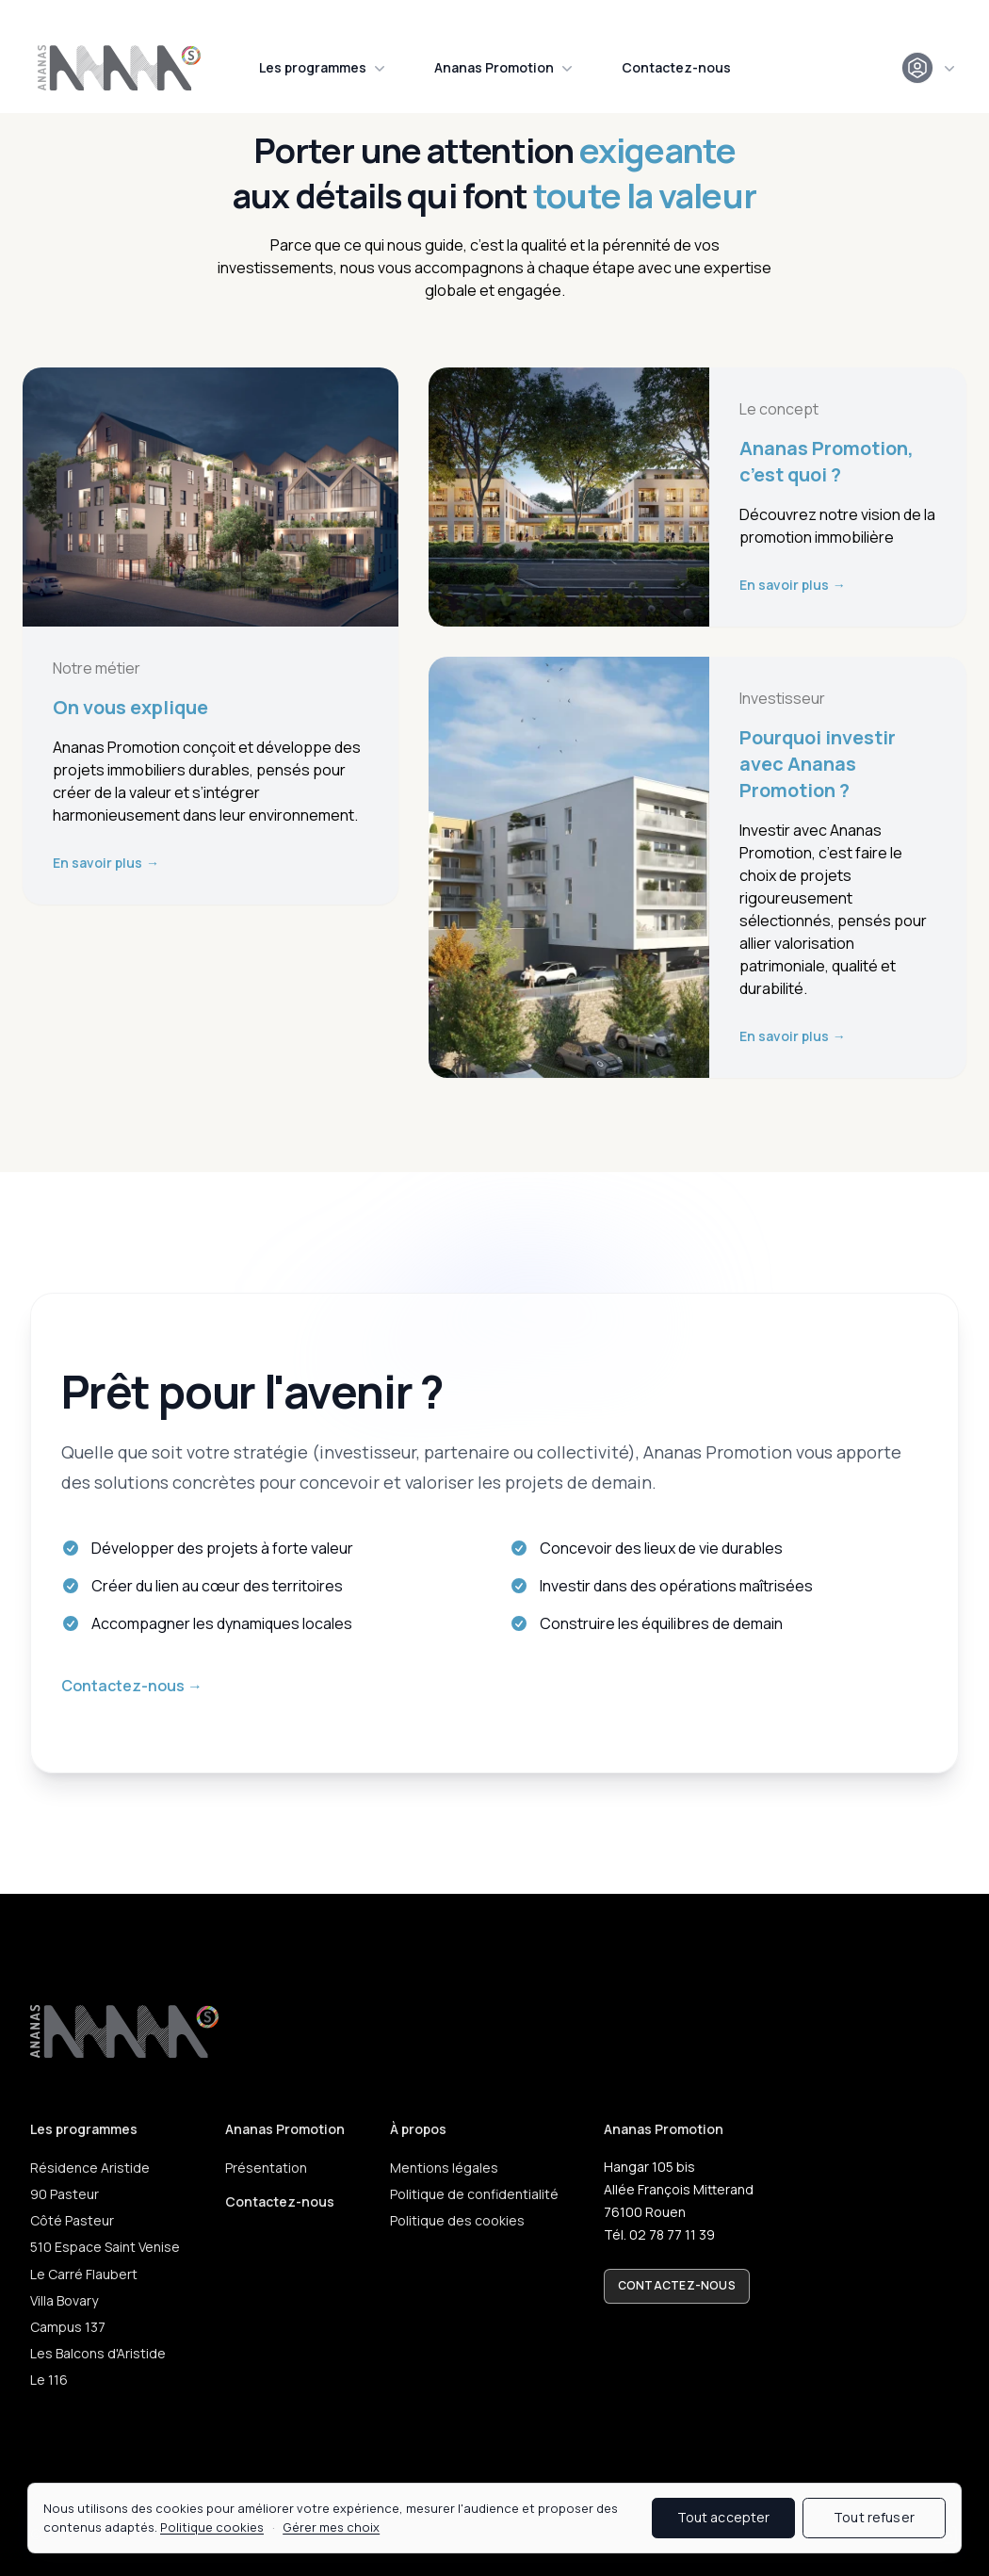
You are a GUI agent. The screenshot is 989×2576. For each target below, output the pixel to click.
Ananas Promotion (505, 67)
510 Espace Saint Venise (105, 2247)
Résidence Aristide (90, 2168)
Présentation (266, 2168)
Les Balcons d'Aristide (98, 2353)
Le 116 (49, 2380)
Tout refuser (874, 2517)
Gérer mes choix (331, 2527)
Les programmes (324, 67)
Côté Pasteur (72, 2220)
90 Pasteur (64, 2194)
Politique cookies (212, 2527)
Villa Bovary (64, 2300)
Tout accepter (723, 2517)
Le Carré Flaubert (84, 2274)
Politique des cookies (457, 2220)
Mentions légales (444, 2168)
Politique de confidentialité (474, 2194)
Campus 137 (67, 2327)
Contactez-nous (676, 67)
